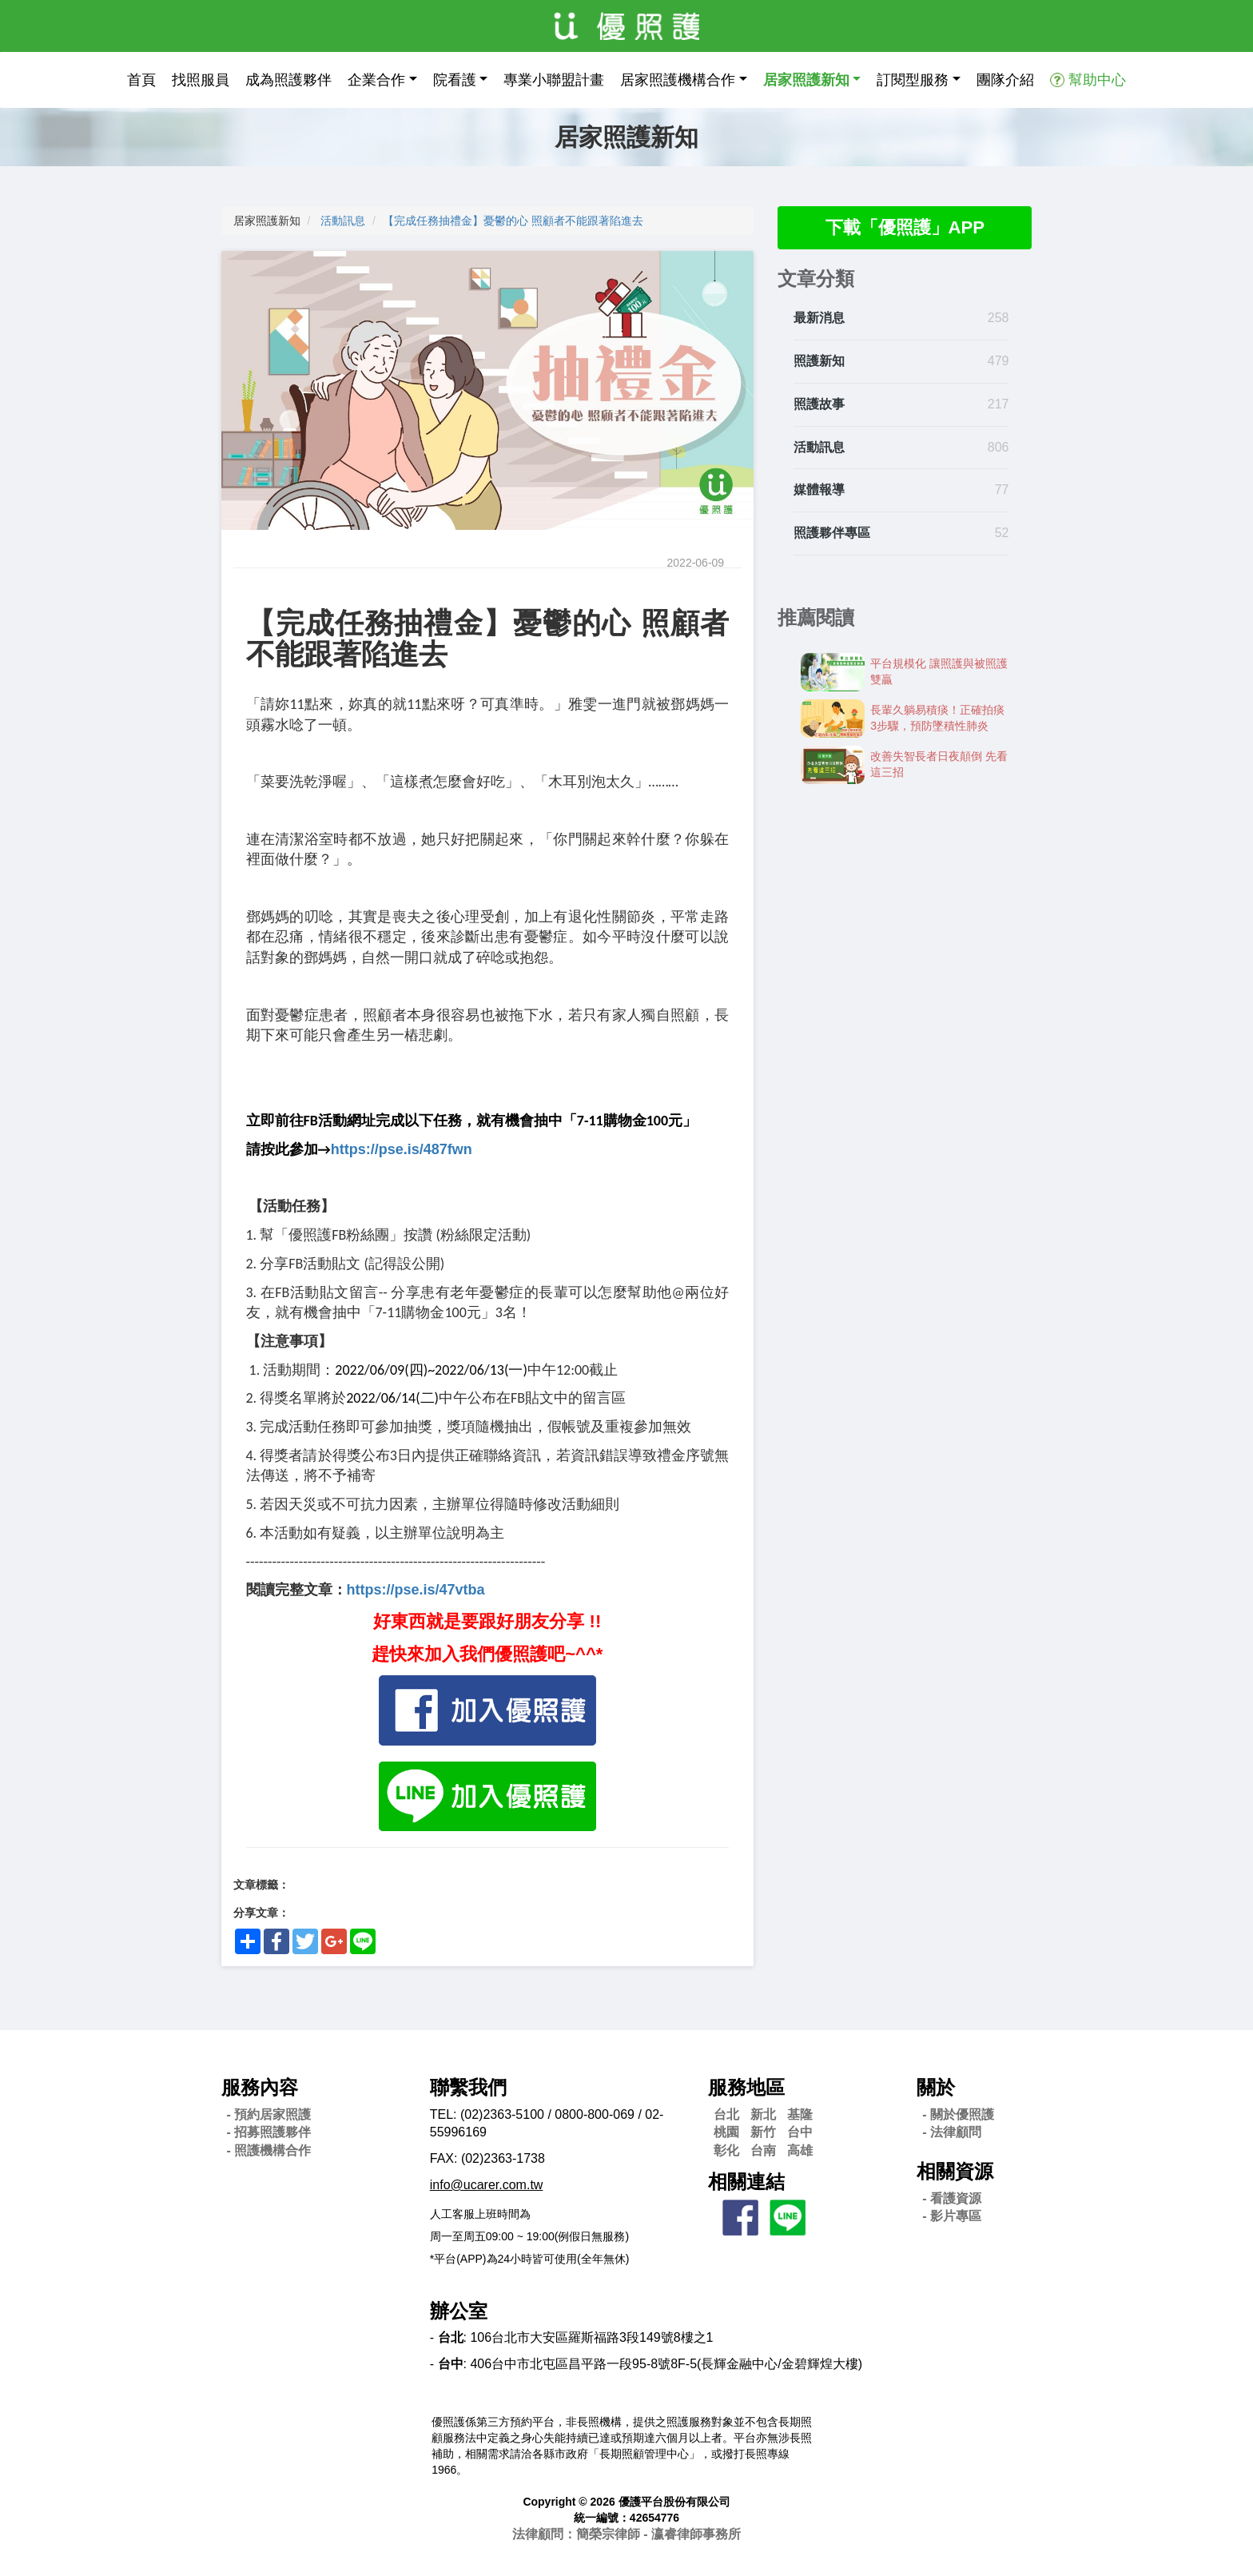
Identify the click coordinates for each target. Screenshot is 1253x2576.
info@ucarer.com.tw (486, 2185)
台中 (800, 2132)
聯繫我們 (468, 2087)
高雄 (800, 2150)
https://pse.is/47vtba (416, 1590)
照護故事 (819, 405)
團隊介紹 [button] (1005, 80)
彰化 (726, 2150)
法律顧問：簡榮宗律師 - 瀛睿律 (626, 2534)
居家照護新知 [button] (806, 80)
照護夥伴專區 (832, 535)
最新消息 (819, 320)
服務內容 (259, 2087)
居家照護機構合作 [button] (677, 80)
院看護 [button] (454, 80)
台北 (726, 2114)
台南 (763, 2150)
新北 (763, 2114)
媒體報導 (819, 492)
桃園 (726, 2132)
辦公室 (458, 2311)
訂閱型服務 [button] (913, 80)
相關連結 (746, 2181)
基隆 (800, 2114)
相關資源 (955, 2171)
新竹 (763, 2132)
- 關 (958, 2114)
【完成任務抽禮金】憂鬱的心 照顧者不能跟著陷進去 (513, 220)
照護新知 (819, 363)
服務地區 (746, 2087)
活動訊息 (342, 220)
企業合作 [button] (376, 80)
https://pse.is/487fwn (401, 1149)
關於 (936, 2087)
